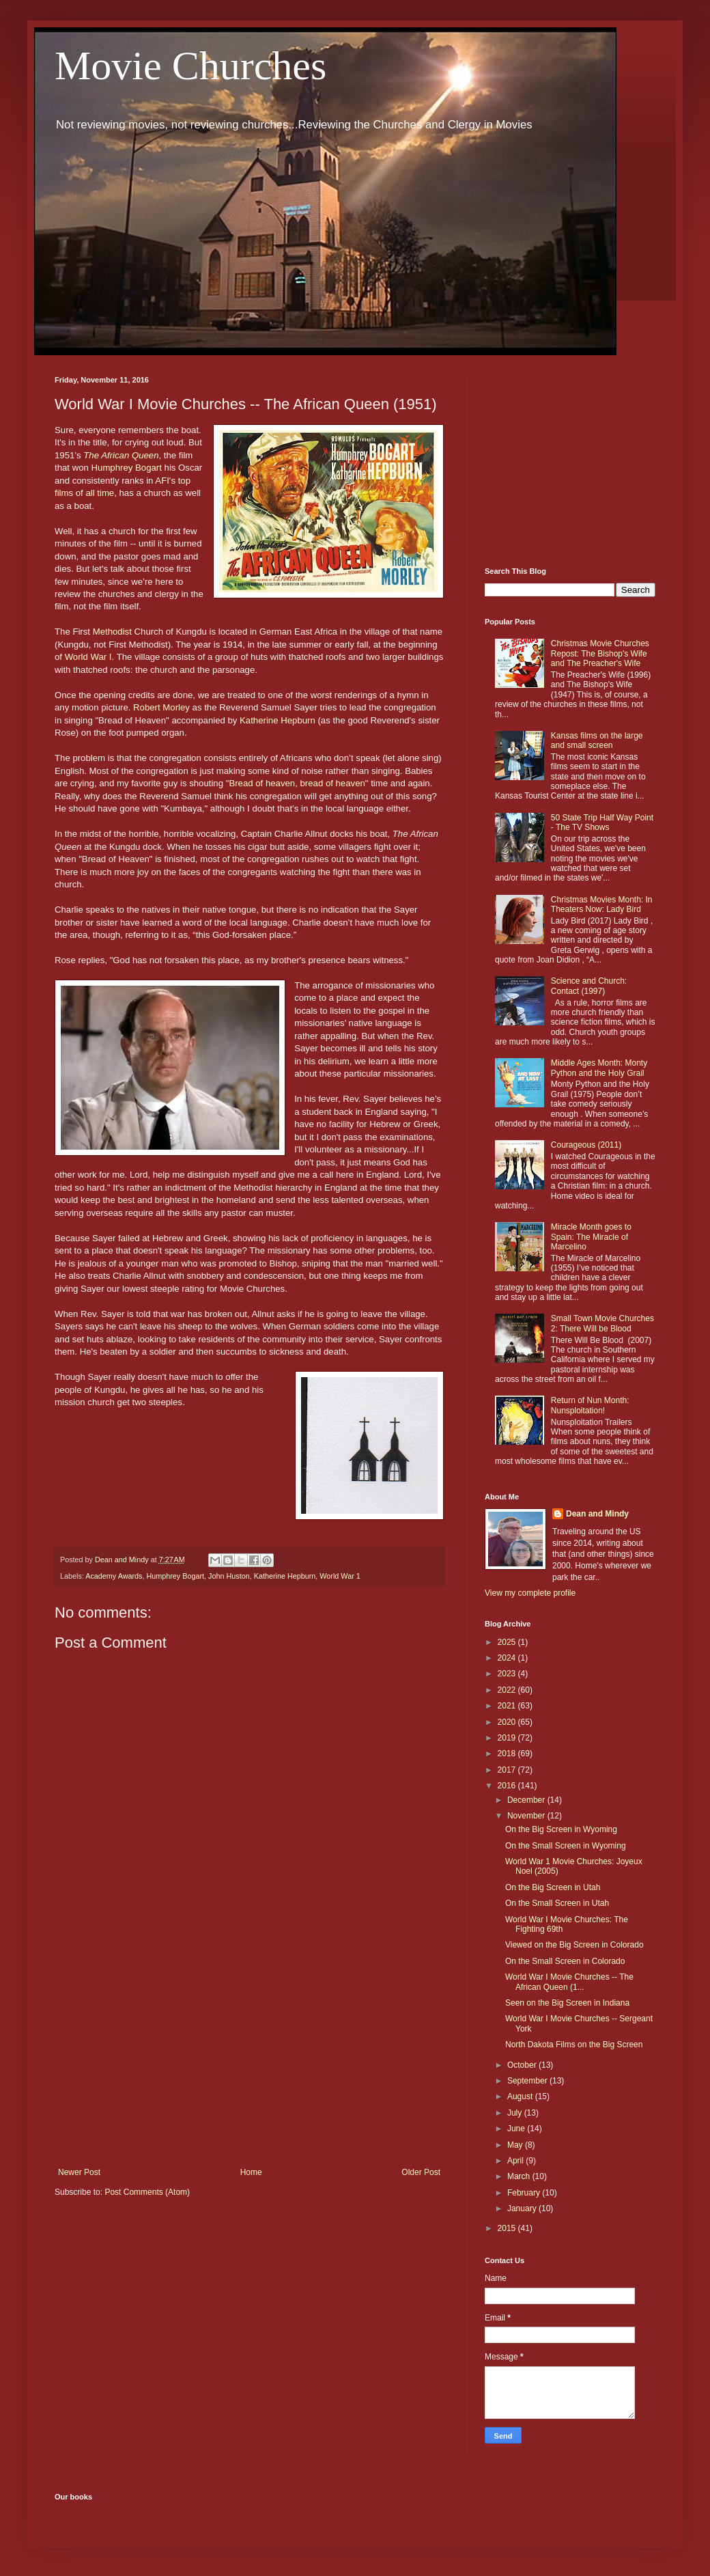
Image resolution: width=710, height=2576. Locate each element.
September (528, 2081)
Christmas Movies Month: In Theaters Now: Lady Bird (602, 904)
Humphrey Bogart (126, 467)
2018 (508, 1753)
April (516, 2160)
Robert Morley (161, 707)
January (523, 2208)
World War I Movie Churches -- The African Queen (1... (569, 1981)
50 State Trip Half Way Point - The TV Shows (602, 822)
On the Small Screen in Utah (557, 1903)
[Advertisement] (249, 2054)
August (521, 2096)
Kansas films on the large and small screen (597, 740)
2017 (508, 1770)
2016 (508, 1785)
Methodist (112, 631)
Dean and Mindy (597, 1514)
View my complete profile (530, 1593)
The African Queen (120, 455)
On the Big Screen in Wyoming (561, 1829)
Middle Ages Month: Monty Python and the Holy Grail (599, 1067)
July (515, 2113)
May (516, 2145)
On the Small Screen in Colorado (565, 1961)
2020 (508, 1722)
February (524, 2193)
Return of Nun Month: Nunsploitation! (590, 1405)
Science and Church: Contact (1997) (589, 985)
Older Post (420, 2172)
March (519, 2176)
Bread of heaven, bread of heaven (297, 783)
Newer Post (79, 2172)
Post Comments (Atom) (147, 2192)
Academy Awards (113, 1576)
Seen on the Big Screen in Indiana (567, 2003)
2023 (508, 1673)
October (523, 2065)
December (527, 1800)
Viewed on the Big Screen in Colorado (574, 1945)
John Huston (229, 1576)
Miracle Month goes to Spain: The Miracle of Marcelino (591, 1236)
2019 (508, 1738)
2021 (508, 1706)
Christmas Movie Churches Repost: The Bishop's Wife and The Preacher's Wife (600, 653)
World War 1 (340, 1576)
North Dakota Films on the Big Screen (573, 2044)
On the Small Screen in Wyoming (565, 1846)
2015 (508, 2228)
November (527, 1815)
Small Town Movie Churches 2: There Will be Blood (602, 1323)
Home (251, 2172)
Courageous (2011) (586, 1145)
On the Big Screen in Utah (552, 1887)
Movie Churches (190, 65)
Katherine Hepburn (277, 720)
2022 (508, 1690)
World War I (87, 657)
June (517, 2128)
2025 (508, 1642)
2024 (508, 1658)
